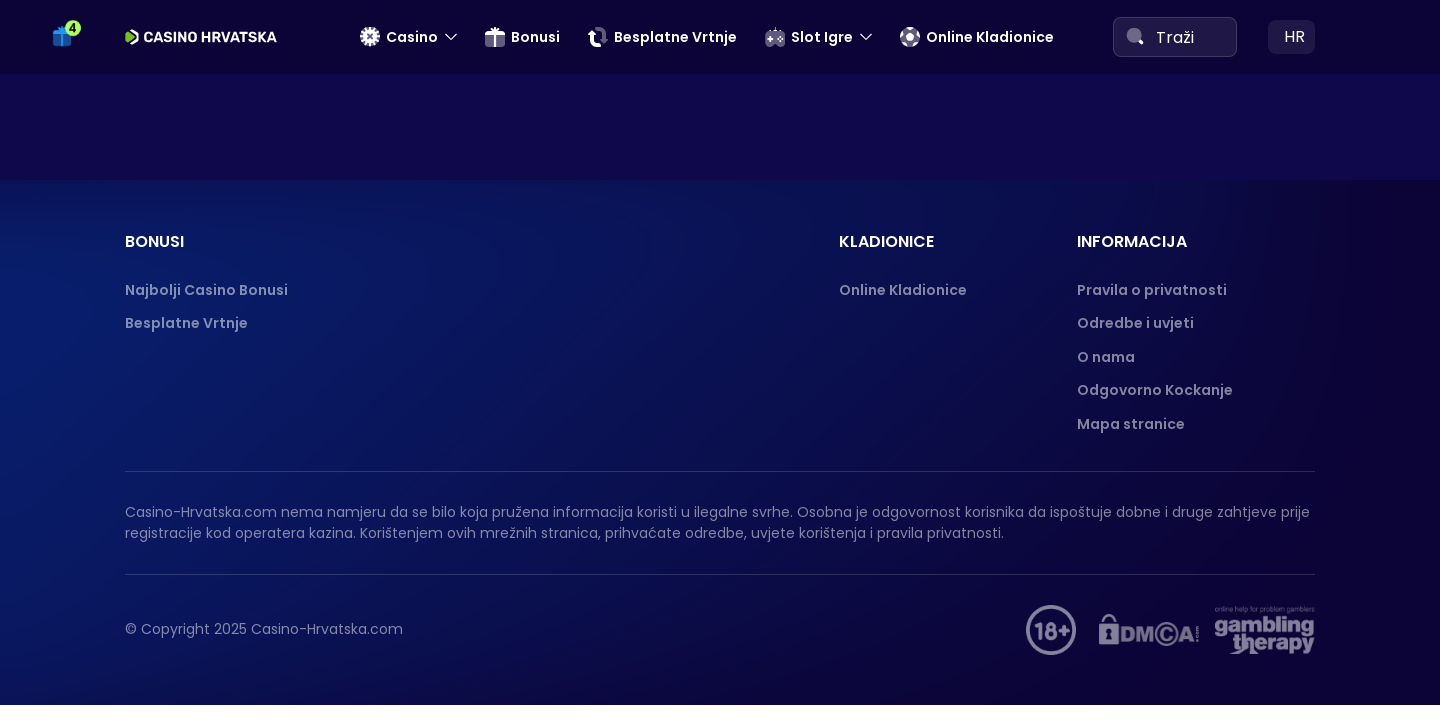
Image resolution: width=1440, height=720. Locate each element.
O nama (1106, 357)
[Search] (1135, 36)
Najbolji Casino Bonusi (206, 290)
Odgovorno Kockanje (1155, 390)
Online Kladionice (977, 37)
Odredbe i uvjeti (1135, 323)
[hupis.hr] (1051, 630)
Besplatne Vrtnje (662, 37)
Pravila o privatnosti (1152, 290)
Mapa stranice (1131, 424)
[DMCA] (1149, 630)
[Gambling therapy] (1265, 630)
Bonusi (522, 37)
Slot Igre (809, 37)
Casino (399, 37)
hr (1294, 36)
